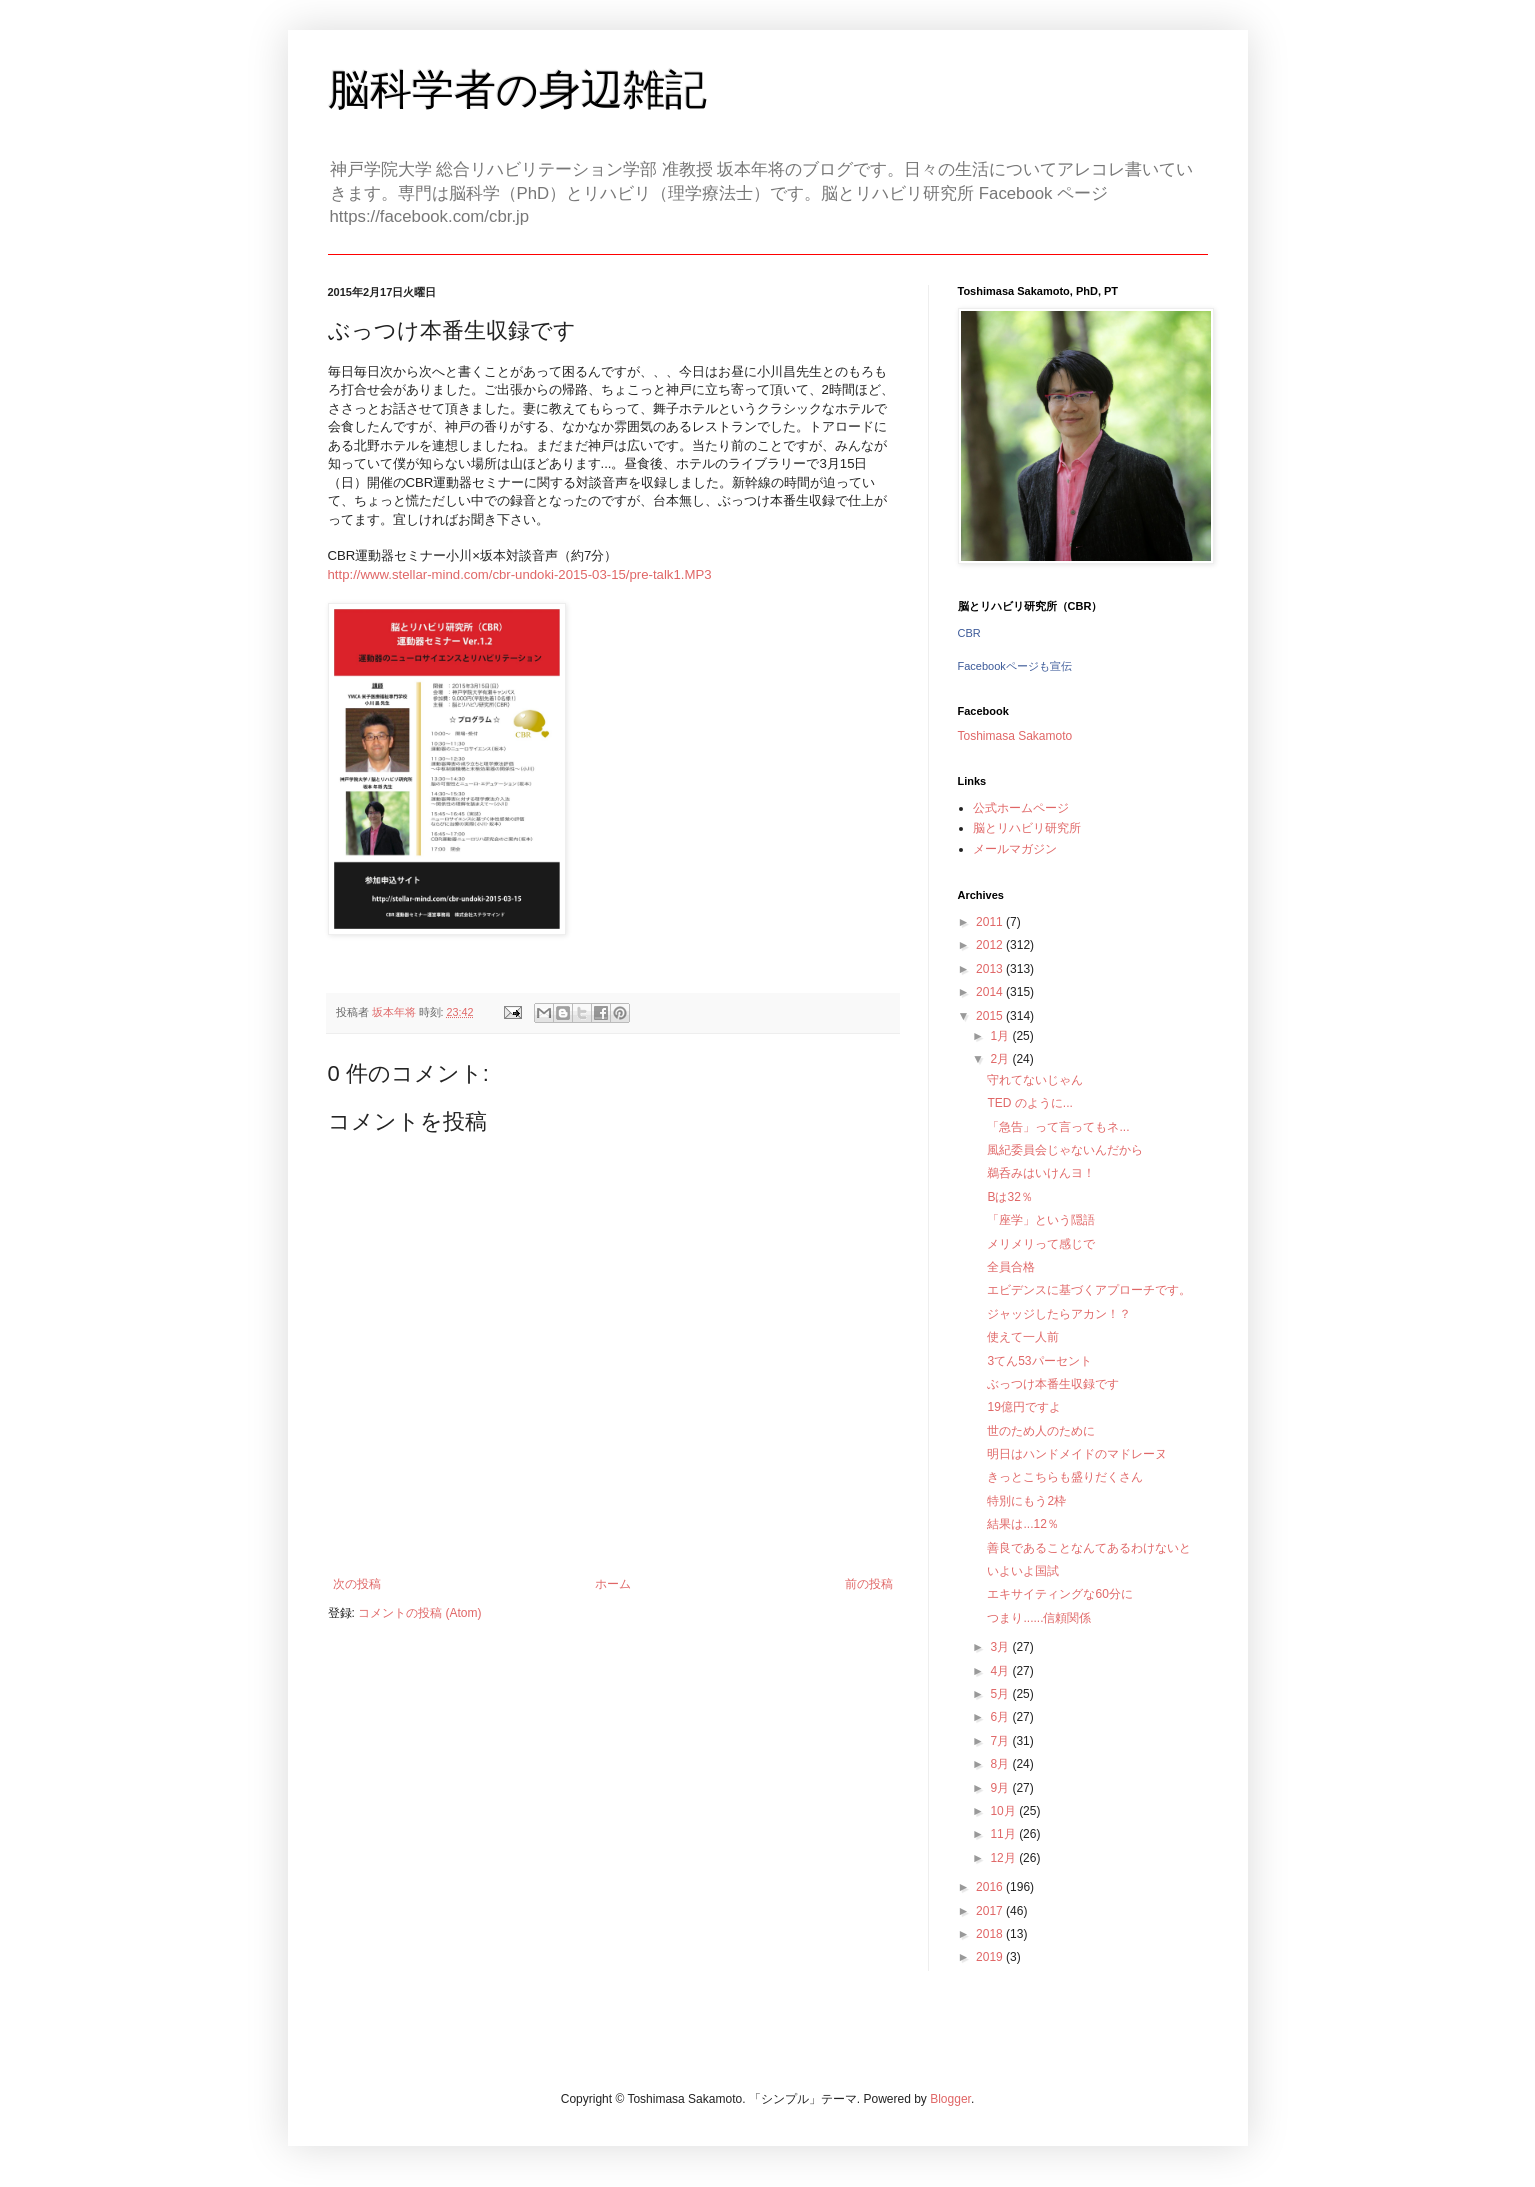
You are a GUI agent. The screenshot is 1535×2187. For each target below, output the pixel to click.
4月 (1001, 1671)
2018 (991, 1934)
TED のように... (1029, 1103)
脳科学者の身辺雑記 (517, 89)
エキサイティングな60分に (1059, 1594)
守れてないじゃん (1035, 1080)
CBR (969, 633)
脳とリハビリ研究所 (1027, 828)
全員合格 (1011, 1267)
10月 (1004, 1811)
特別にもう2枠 (1026, 1501)
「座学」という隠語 (1041, 1220)
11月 (1004, 1834)
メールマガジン (1015, 849)
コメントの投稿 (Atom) (419, 1613)
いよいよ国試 (1023, 1571)
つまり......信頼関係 (1039, 1618)
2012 (991, 945)
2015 (991, 1016)
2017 (991, 1911)
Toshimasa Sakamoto (1015, 736)
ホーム (613, 1584)
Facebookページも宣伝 (1015, 666)
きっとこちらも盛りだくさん (1065, 1477)
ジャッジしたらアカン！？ (1059, 1314)
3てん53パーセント (1039, 1361)
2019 (991, 1957)
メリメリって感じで (1041, 1244)
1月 (1001, 1036)
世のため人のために (1041, 1431)
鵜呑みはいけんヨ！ (1041, 1173)
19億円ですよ (1023, 1407)
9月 (1001, 1788)
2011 (991, 922)
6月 (1001, 1717)
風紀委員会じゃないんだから (1065, 1150)
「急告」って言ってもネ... (1058, 1127)
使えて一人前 (1023, 1337)
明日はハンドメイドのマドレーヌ (1077, 1454)
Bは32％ (1009, 1197)
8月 (1001, 1764)
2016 (991, 1887)
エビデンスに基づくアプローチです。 (1089, 1290)
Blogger (950, 2099)
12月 (1004, 1858)
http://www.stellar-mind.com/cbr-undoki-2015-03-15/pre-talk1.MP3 (520, 574)
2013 (991, 969)
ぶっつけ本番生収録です (1053, 1384)
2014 (991, 992)
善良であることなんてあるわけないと (1089, 1548)
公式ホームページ (1021, 808)
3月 (1001, 1647)
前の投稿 (869, 1584)
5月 (1001, 1694)
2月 (1001, 1059)
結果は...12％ (1022, 1524)
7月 (1001, 1741)
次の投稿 (357, 1584)
